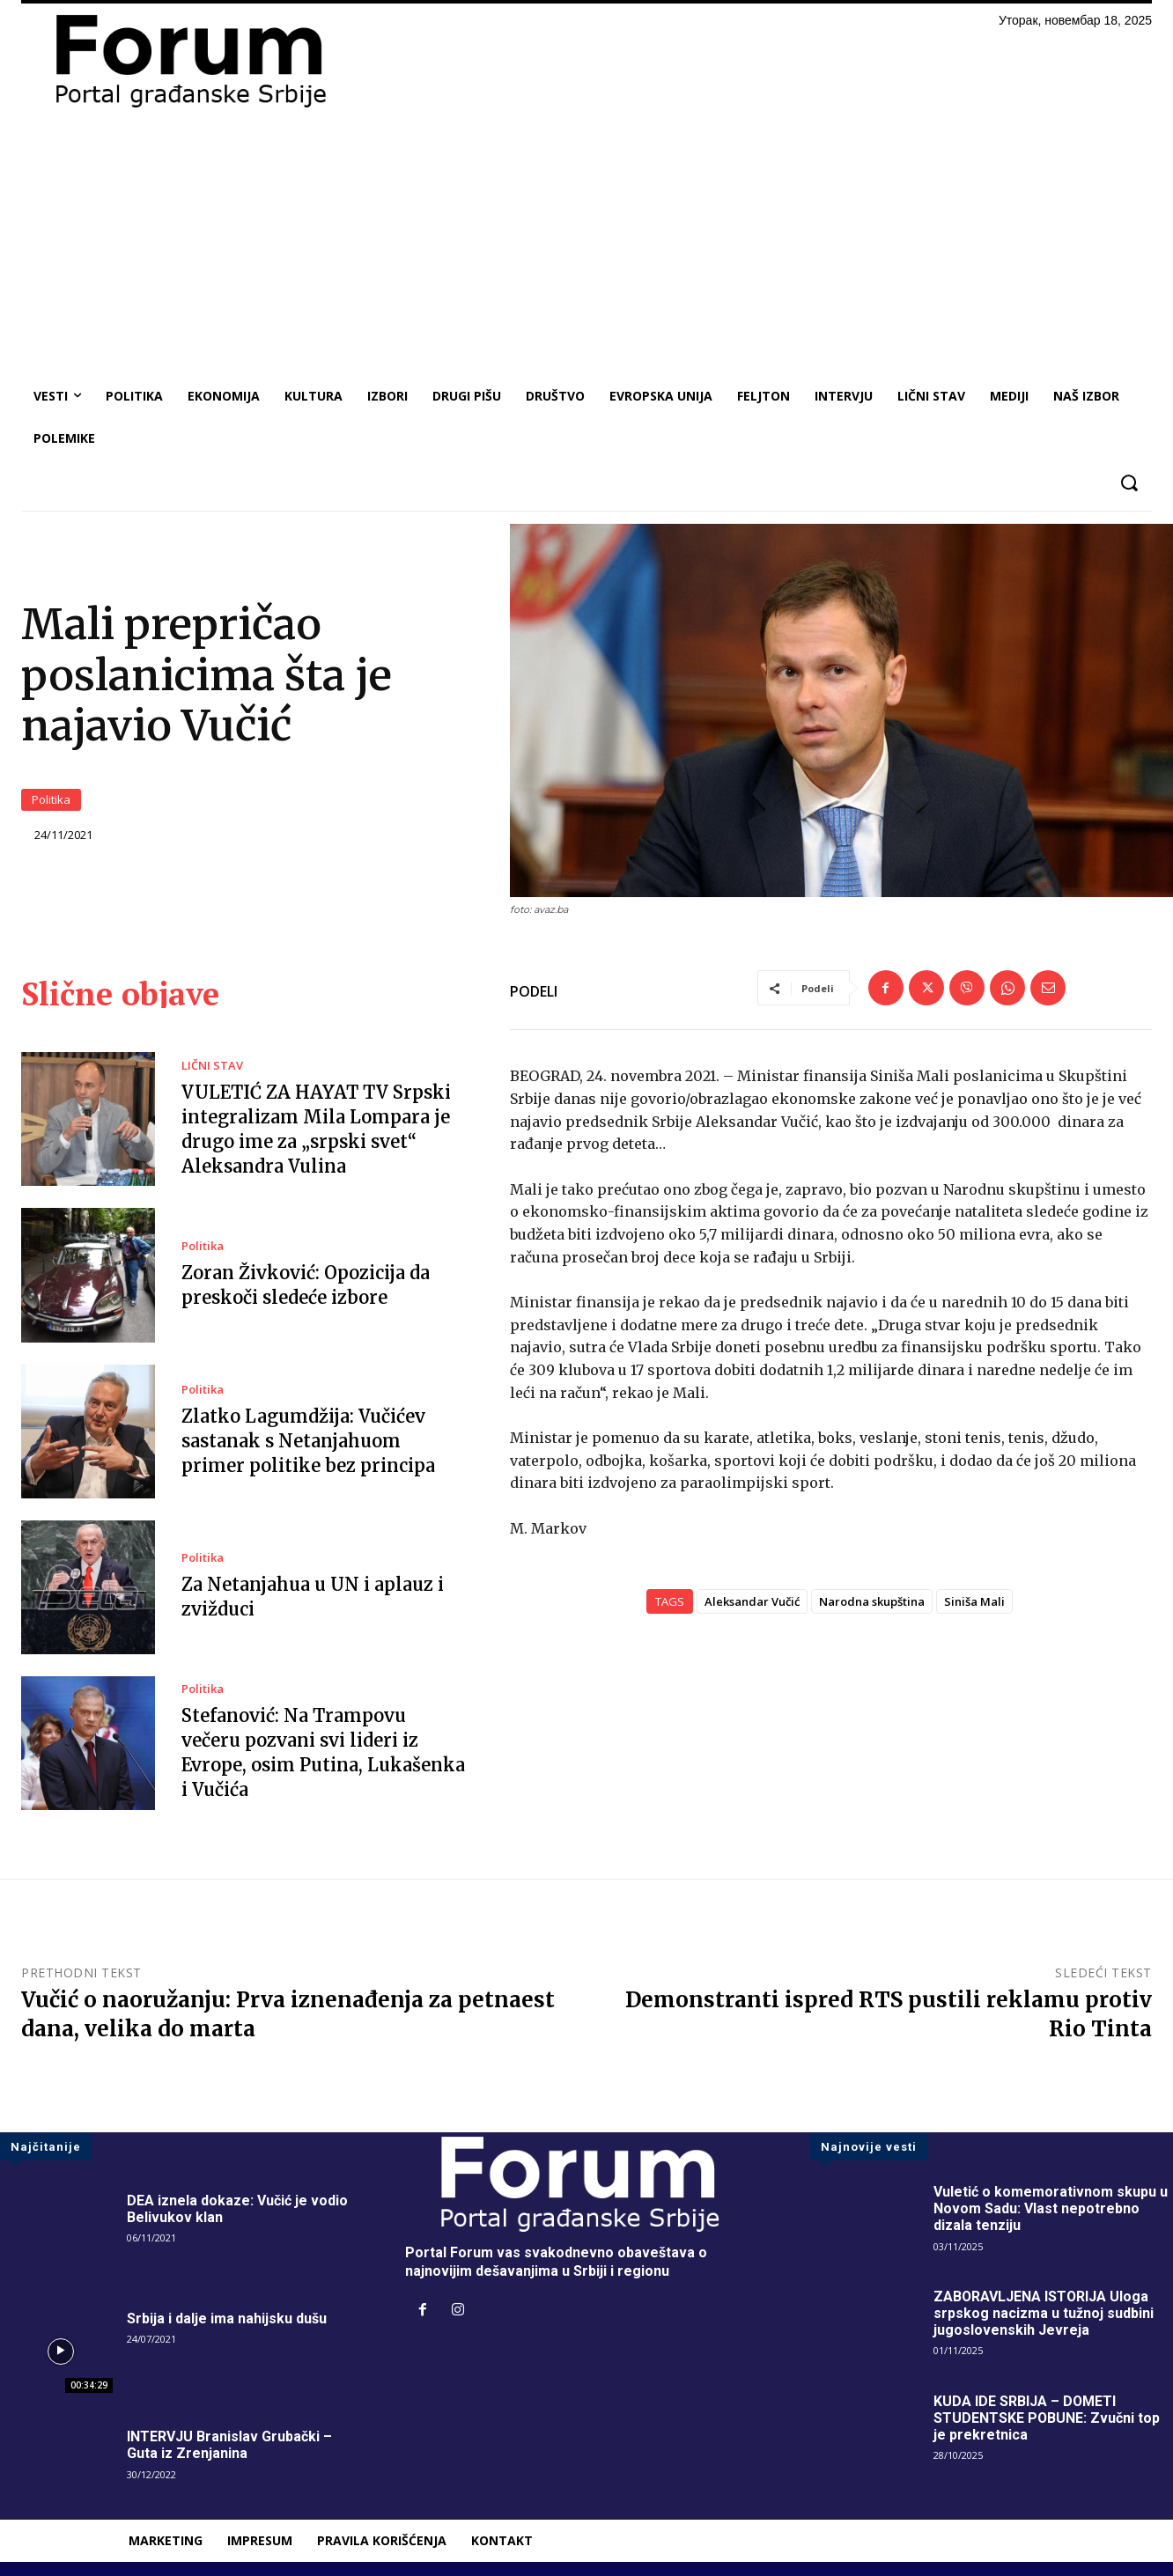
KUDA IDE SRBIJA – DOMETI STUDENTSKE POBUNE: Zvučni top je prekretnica (1047, 2418)
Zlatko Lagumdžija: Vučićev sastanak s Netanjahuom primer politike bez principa (308, 1440)
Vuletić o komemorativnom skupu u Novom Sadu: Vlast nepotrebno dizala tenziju (1050, 2208)
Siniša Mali (974, 1601)
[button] (1128, 483)
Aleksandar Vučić (752, 1601)
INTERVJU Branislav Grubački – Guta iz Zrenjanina (229, 2445)
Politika (51, 800)
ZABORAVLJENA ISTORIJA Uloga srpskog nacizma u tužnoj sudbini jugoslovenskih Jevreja (1043, 2313)
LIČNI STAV (212, 1065)
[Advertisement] (586, 243)
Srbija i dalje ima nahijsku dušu (227, 2318)
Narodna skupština (872, 1601)
